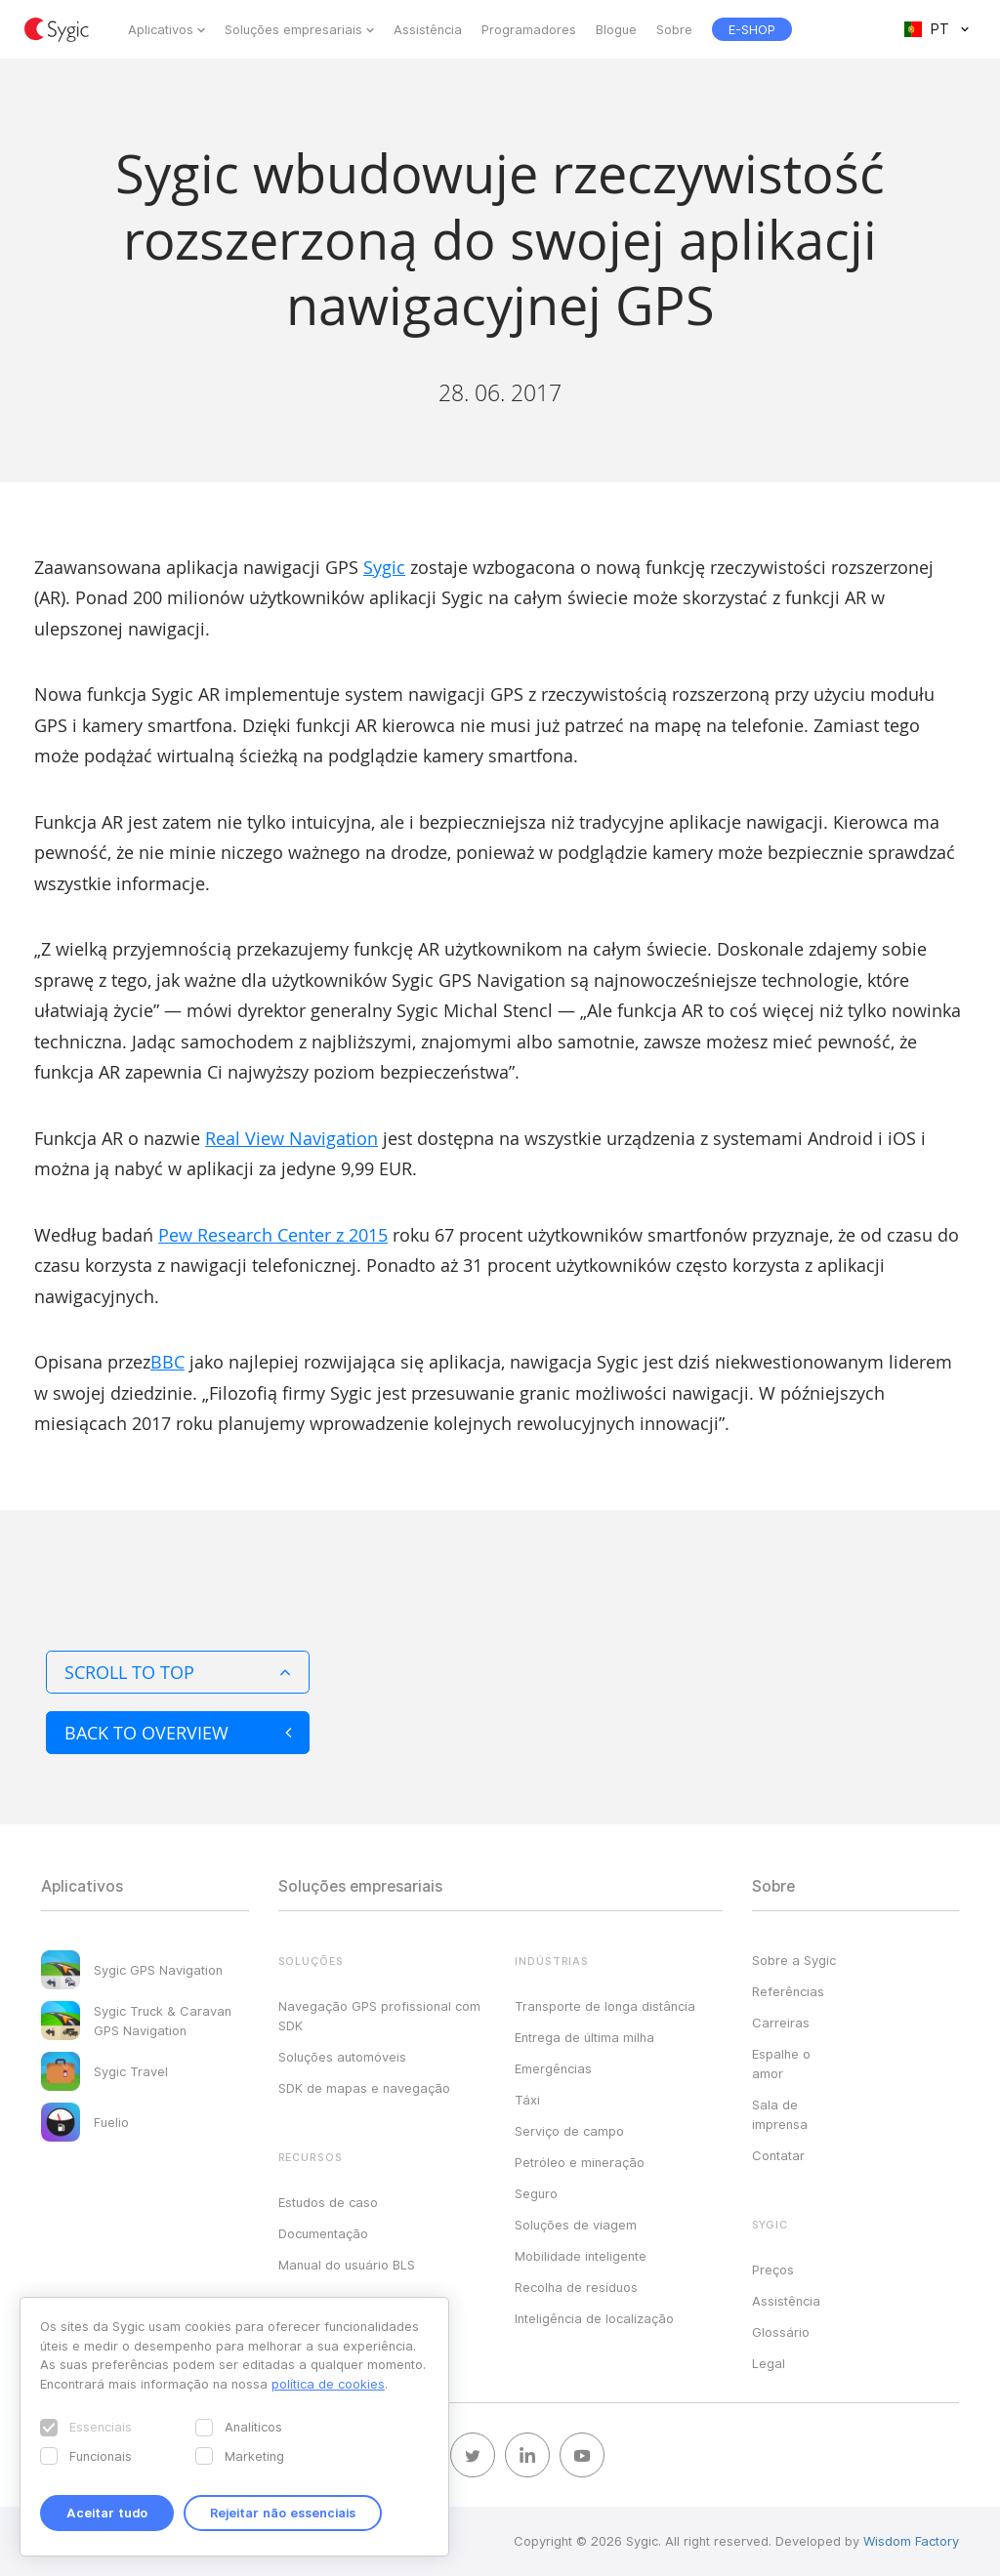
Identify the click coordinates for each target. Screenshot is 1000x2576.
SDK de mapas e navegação (364, 2088)
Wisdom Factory (911, 2541)
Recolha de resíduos (576, 2287)
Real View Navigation (291, 1138)
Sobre (674, 29)
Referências (788, 1991)
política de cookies (328, 2384)
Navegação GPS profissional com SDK (379, 2015)
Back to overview (177, 1732)
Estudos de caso (328, 2202)
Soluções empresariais (293, 29)
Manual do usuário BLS (346, 2264)
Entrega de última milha (584, 2037)
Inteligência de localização (594, 2318)
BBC (167, 1361)
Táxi (527, 2099)
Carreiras (781, 2022)
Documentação (323, 2233)
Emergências (553, 2068)
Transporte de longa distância (605, 2006)
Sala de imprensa (780, 2114)
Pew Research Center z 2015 (273, 1235)
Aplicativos (160, 29)
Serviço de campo (569, 2131)
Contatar (778, 2155)
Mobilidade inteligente (580, 2256)
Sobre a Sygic (794, 1960)
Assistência (428, 29)
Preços (773, 2269)
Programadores (528, 29)
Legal (768, 2363)
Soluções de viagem (576, 2224)
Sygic (384, 567)
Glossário (781, 2332)
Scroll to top (177, 1672)
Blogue (616, 29)
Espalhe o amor (781, 2063)
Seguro (536, 2193)
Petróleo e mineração (580, 2162)
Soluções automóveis (342, 2057)
